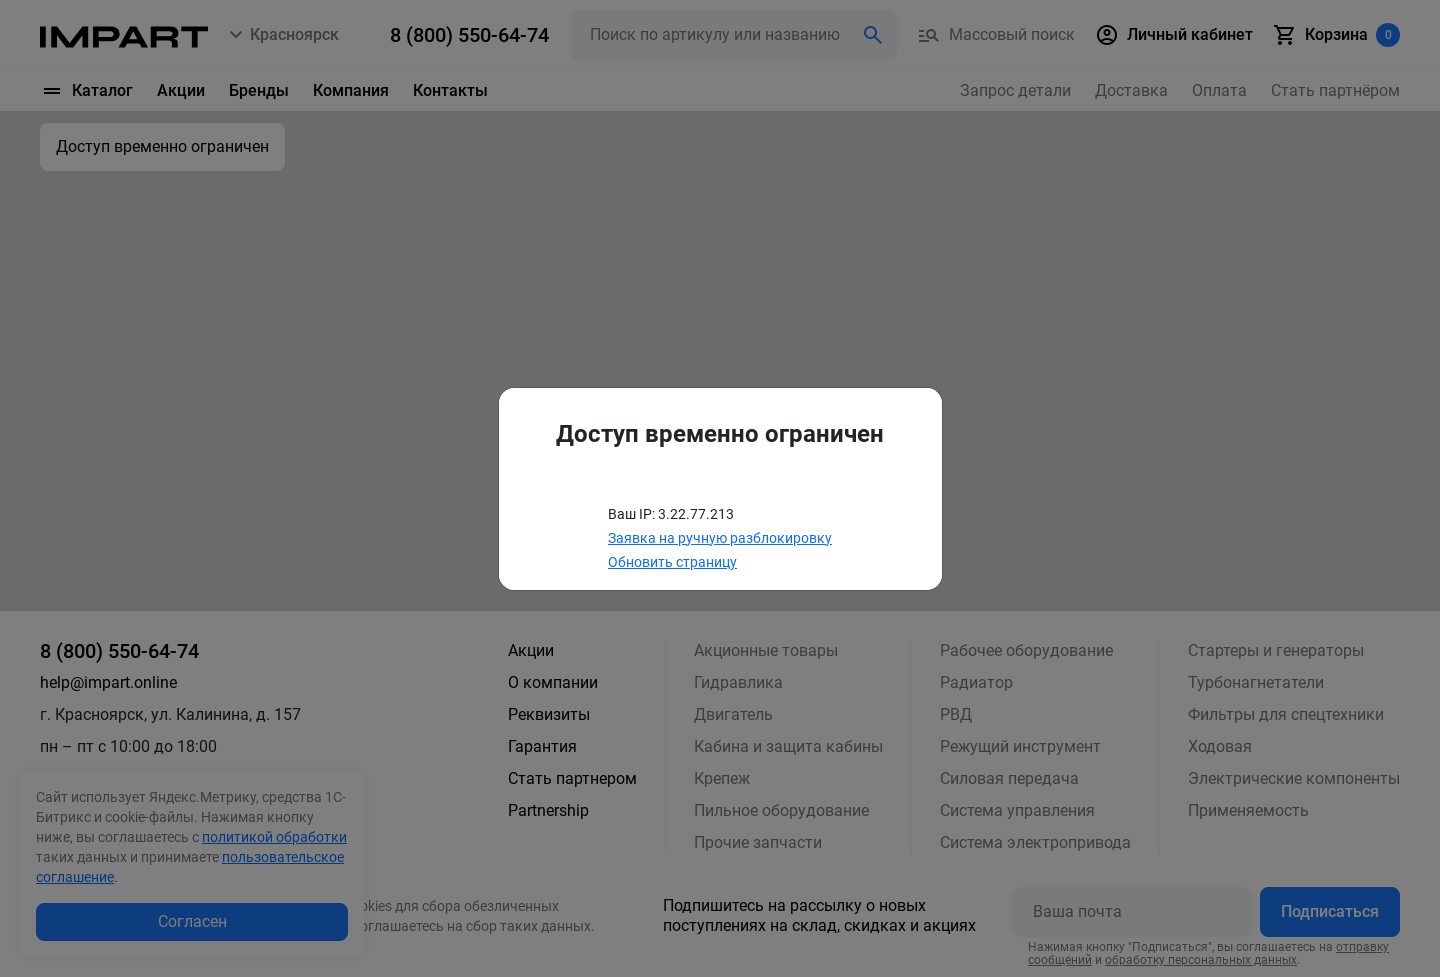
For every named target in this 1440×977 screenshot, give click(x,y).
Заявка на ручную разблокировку (720, 538)
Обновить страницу (672, 562)
